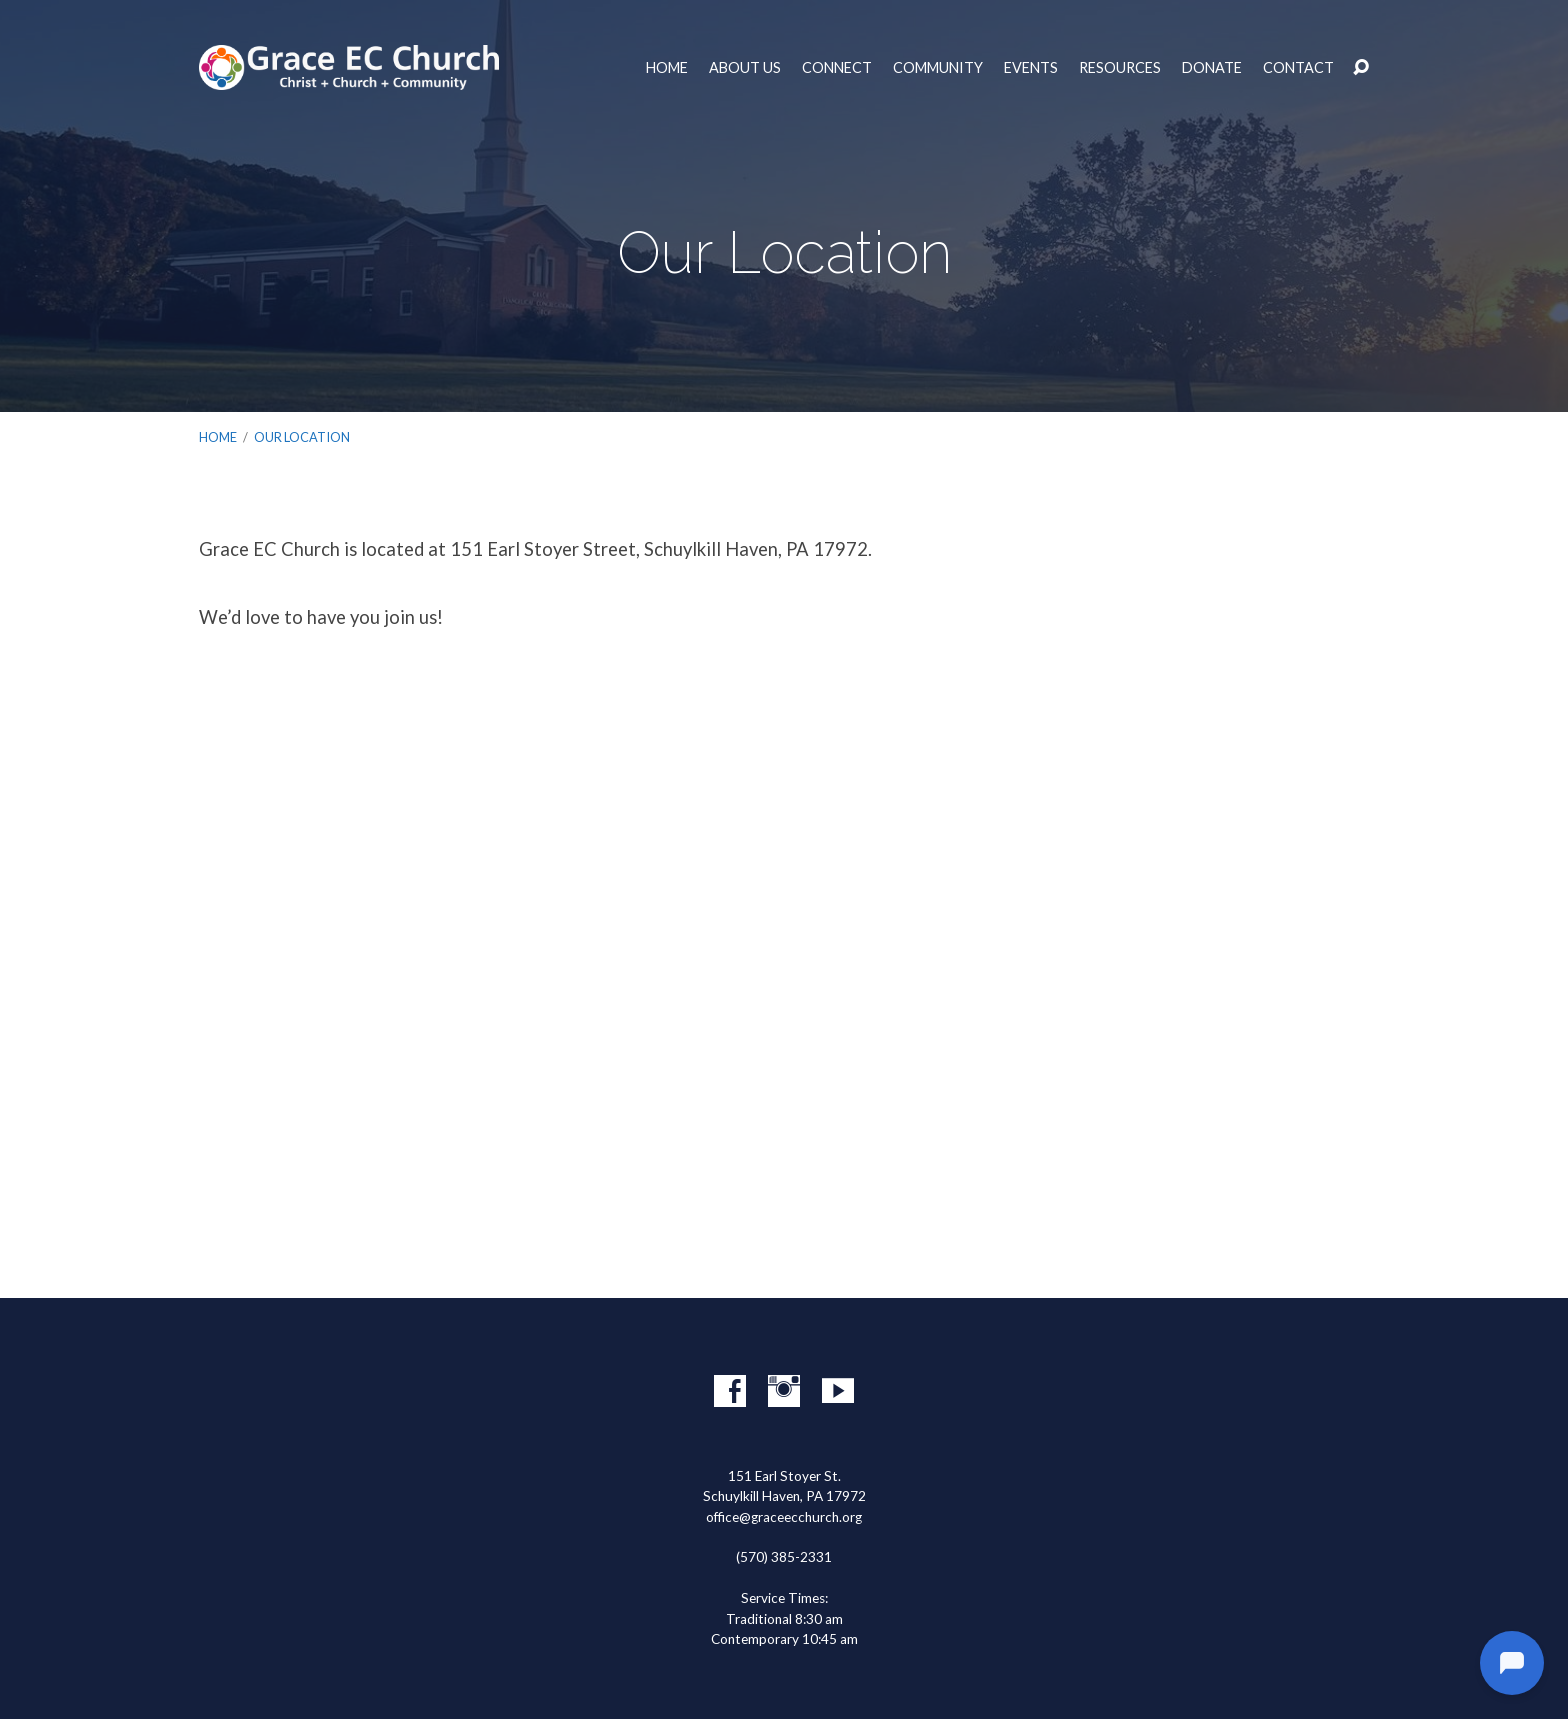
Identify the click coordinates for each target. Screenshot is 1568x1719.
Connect (837, 68)
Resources (1120, 68)
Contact (1298, 68)
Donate (1212, 68)
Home (667, 68)
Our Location (302, 437)
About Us (745, 68)
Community (938, 68)
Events (1031, 68)
